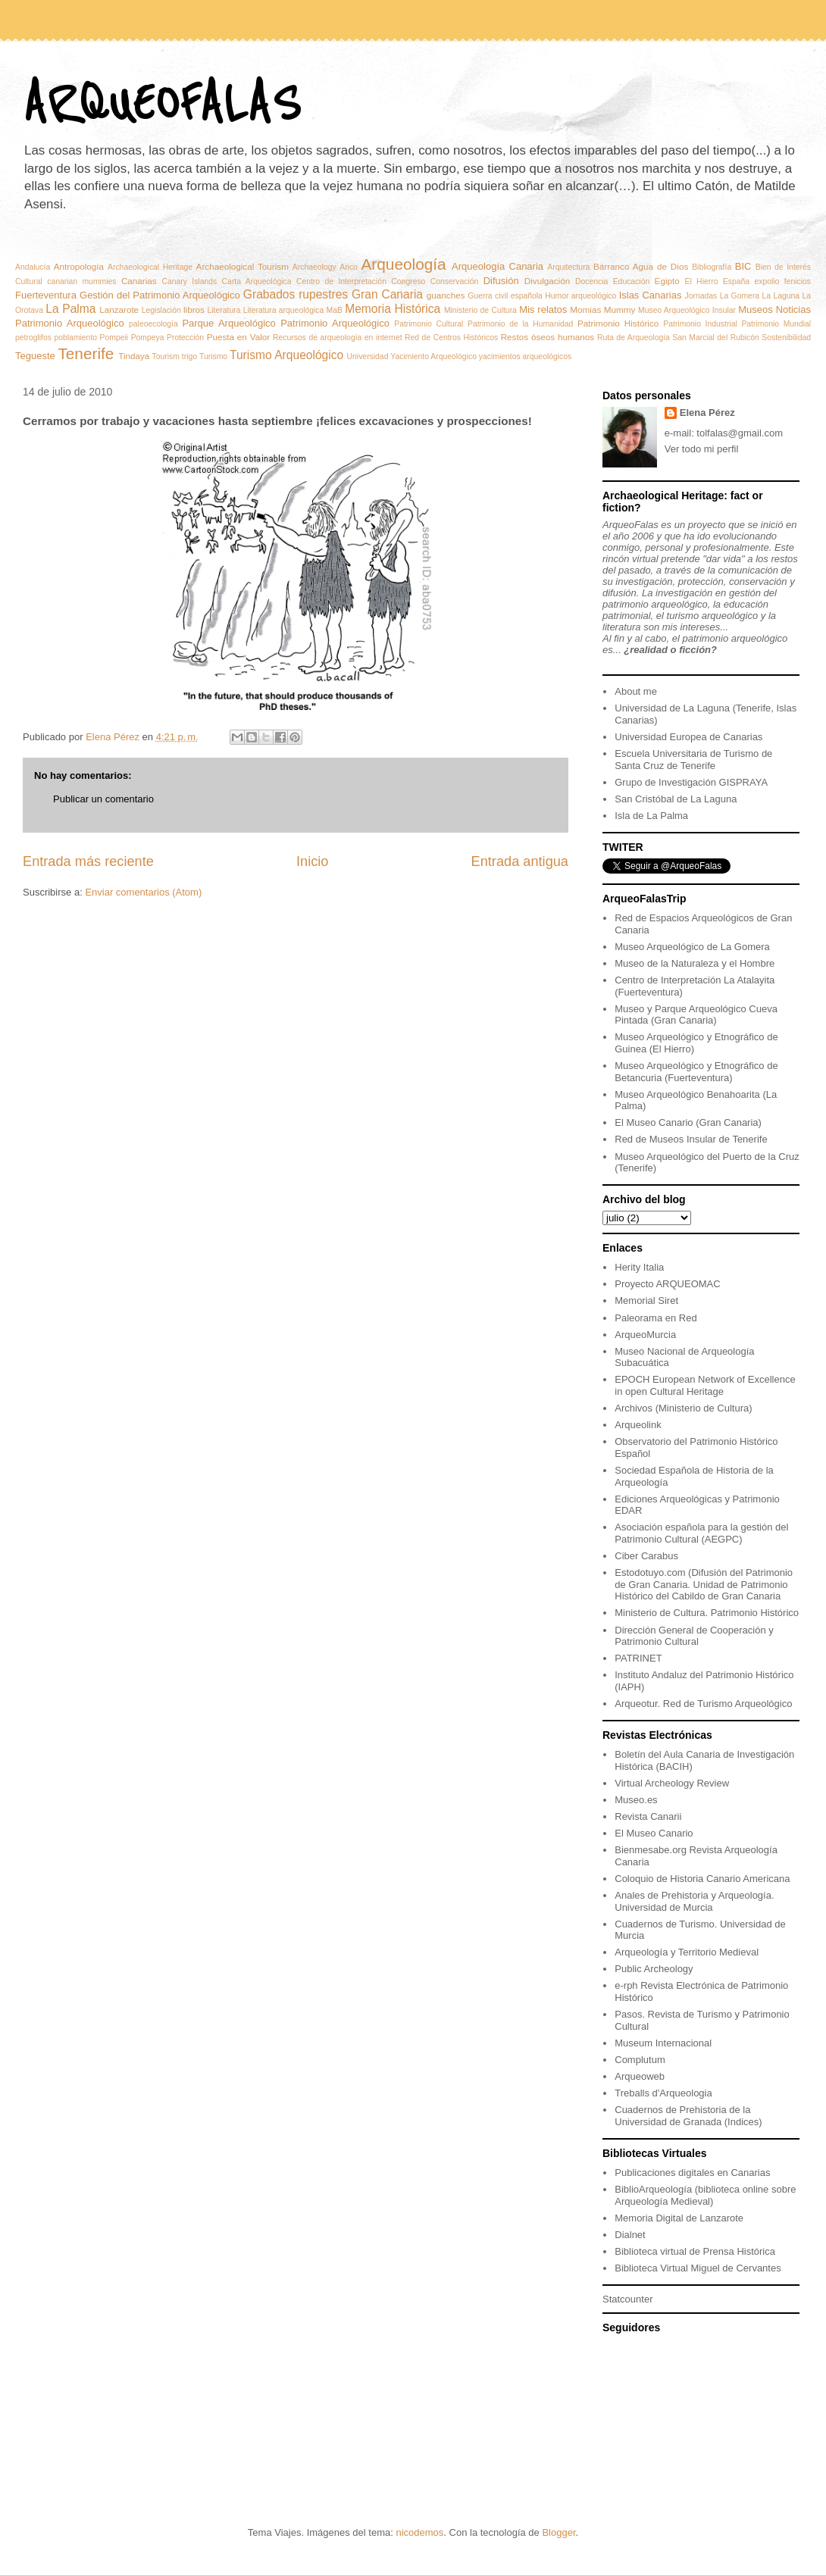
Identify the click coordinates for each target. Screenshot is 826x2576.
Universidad (368, 356)
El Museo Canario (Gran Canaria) (688, 1122)
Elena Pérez (707, 412)
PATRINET (638, 1658)
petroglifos (33, 337)
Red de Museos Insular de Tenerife (691, 1139)
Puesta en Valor (239, 337)
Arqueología (403, 264)
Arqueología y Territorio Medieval (687, 1952)
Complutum (640, 2059)
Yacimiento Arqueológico (433, 356)
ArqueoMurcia (645, 1334)
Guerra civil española (505, 296)
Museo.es (636, 1799)
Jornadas (701, 296)
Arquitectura (568, 267)
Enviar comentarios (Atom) (143, 892)
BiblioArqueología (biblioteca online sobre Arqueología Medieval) (705, 2195)
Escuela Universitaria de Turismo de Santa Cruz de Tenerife (693, 759)
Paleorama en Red (655, 1318)
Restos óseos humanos (547, 337)
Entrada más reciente (88, 861)
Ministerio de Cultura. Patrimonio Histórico (707, 1612)
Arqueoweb (640, 2076)
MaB (335, 310)
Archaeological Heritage (150, 267)
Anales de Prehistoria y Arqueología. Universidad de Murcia (694, 1901)
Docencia (591, 281)
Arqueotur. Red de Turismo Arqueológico (703, 1703)
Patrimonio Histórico (618, 323)
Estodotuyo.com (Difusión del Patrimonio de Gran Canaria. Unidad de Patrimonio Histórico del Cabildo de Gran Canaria (704, 1584)
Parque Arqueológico (228, 323)
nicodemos (419, 2532)
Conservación (454, 281)
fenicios (797, 281)
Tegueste (35, 355)
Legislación (161, 310)
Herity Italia (639, 1267)
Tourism (166, 356)
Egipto (667, 281)
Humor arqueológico (580, 296)
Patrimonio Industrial (700, 324)
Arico (348, 267)
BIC (743, 266)
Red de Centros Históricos (451, 337)
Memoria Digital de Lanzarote (679, 2218)
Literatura (224, 310)
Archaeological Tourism (242, 266)
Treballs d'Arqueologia (663, 2093)
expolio (766, 281)
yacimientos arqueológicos (525, 356)
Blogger (558, 2532)
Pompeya (147, 337)
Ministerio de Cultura (480, 310)
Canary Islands (189, 281)
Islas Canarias (650, 295)
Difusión (501, 280)
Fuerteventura (46, 295)
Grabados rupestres (295, 294)
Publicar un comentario (103, 799)
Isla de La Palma (651, 815)
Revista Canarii (648, 1816)
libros (194, 309)
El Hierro (701, 281)
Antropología (79, 266)
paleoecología (153, 324)
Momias (585, 309)
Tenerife (86, 353)
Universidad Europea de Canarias (688, 736)
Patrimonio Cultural (428, 324)
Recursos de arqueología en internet (337, 337)
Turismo (213, 356)
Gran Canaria (387, 294)
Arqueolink (638, 1424)
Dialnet (630, 2234)
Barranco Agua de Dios (640, 266)
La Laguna (780, 296)
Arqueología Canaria (497, 266)
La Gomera (739, 296)
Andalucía (32, 267)
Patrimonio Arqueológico (335, 323)
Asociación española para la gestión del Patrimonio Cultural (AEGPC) (701, 1533)
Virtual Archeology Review (672, 1783)
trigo (189, 356)
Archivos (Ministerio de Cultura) (683, 1408)
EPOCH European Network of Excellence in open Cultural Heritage (705, 1385)
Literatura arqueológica (283, 310)
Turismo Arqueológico (286, 355)
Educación (631, 281)
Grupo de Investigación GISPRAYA (691, 782)
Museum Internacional (663, 2043)
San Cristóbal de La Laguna (676, 799)
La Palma (70, 308)
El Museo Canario (654, 1833)
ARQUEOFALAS (161, 103)
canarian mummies (81, 281)
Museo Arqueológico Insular (687, 310)
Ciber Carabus (646, 1556)
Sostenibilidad (786, 337)
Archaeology (314, 267)
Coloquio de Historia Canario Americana (702, 1878)
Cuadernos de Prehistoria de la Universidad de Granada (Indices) (688, 2115)
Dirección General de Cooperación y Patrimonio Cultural (694, 1636)
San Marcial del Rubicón (715, 337)
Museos (755, 309)
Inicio (312, 861)
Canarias (139, 281)
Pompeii (114, 337)
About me (636, 691)
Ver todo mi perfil (702, 449)
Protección (185, 337)
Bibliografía (711, 267)
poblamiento (75, 337)
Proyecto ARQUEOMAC (667, 1284)
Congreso (408, 281)
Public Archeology (654, 1968)
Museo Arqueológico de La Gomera (692, 946)
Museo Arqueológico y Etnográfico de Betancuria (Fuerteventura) (696, 1071)
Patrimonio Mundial (776, 324)
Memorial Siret (646, 1300)
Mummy (620, 309)
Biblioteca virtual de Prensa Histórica (695, 2251)
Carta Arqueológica (257, 281)
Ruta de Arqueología (633, 337)
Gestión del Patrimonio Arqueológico (160, 295)
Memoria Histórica (392, 308)
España (736, 281)
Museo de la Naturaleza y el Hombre (694, 963)
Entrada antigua (519, 861)
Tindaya (133, 356)
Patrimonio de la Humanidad (520, 324)
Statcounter (627, 2299)
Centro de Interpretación (341, 281)
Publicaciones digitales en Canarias (692, 2172)
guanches (446, 295)
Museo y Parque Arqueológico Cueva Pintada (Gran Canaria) (696, 1015)
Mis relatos (543, 309)
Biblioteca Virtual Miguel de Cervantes (698, 2268)
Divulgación (547, 281)
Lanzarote (119, 309)
